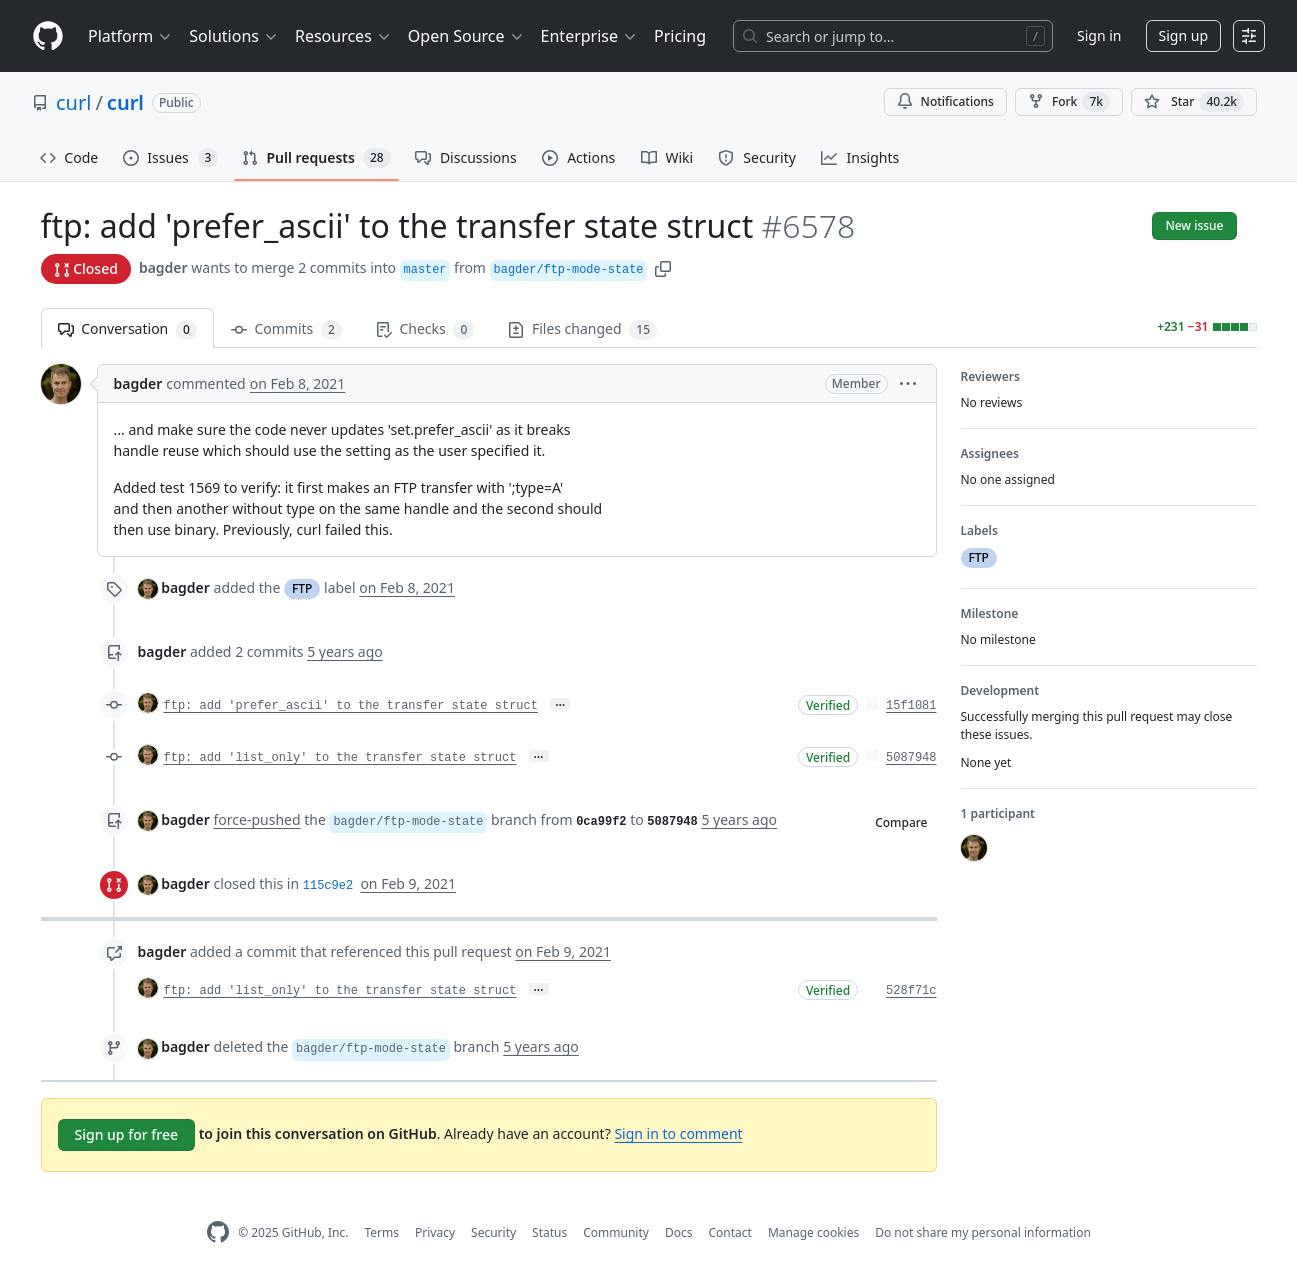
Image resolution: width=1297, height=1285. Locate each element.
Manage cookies (813, 1232)
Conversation (127, 329)
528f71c (911, 991)
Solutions (234, 36)
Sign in (1099, 35)
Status (549, 1232)
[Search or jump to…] (893, 36)
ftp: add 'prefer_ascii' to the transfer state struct (351, 706)
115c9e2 (328, 886)
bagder (163, 267)
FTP (302, 588)
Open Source (466, 36)
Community (616, 1232)
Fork (1069, 102)
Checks (425, 329)
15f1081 (911, 706)
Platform (130, 36)
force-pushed (257, 819)
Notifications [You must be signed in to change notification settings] (945, 101)
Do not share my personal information (983, 1232)
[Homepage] (48, 36)
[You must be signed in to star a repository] (1194, 102)
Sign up (1183, 35)
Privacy (435, 1232)
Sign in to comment (678, 1133)
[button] (663, 267)
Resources (343, 36)
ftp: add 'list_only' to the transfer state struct (340, 758)
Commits (286, 329)
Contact (729, 1232)
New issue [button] (1194, 225)
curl (73, 102)
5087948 (911, 758)
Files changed (582, 329)
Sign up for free (127, 1134)
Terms (381, 1232)
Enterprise (589, 36)
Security (493, 1232)
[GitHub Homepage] (218, 1232)
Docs (679, 1232)
